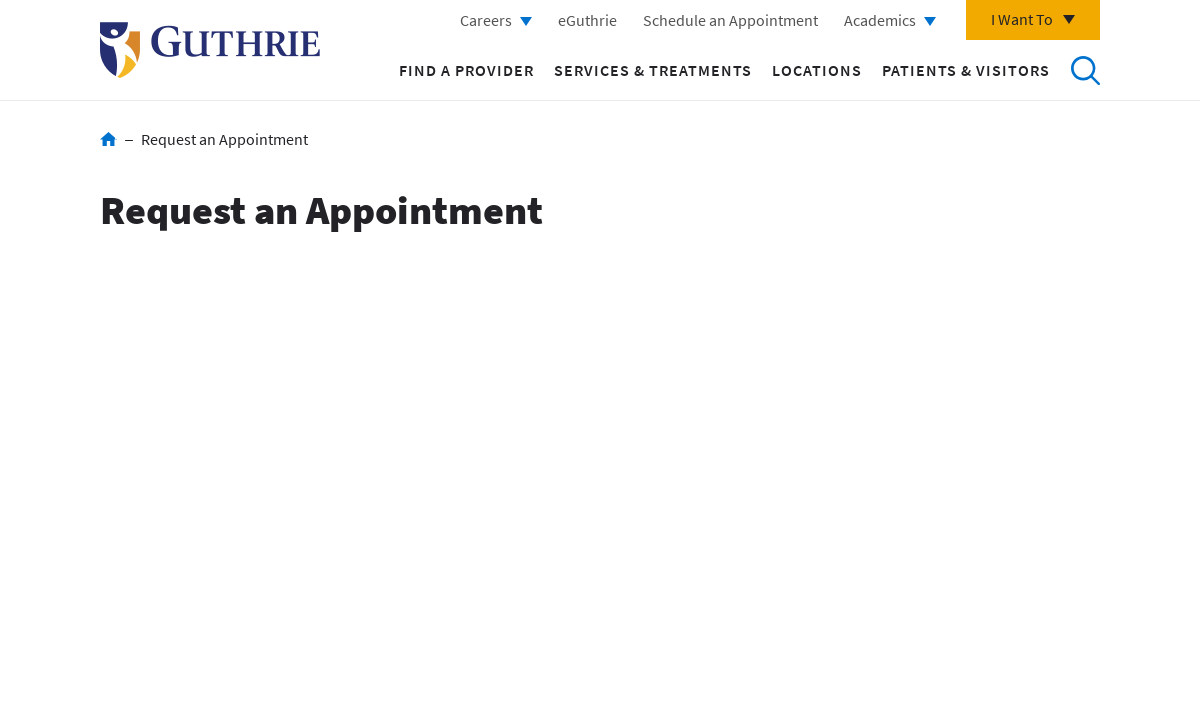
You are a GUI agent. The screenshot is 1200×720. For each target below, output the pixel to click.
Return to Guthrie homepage (210, 50)
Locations (817, 70)
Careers (486, 20)
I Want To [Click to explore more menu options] (1022, 19)
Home (108, 139)
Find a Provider (466, 70)
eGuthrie (587, 20)
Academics (880, 20)
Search (1085, 70)
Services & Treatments (653, 70)
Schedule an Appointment (730, 20)
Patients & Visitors (966, 70)
